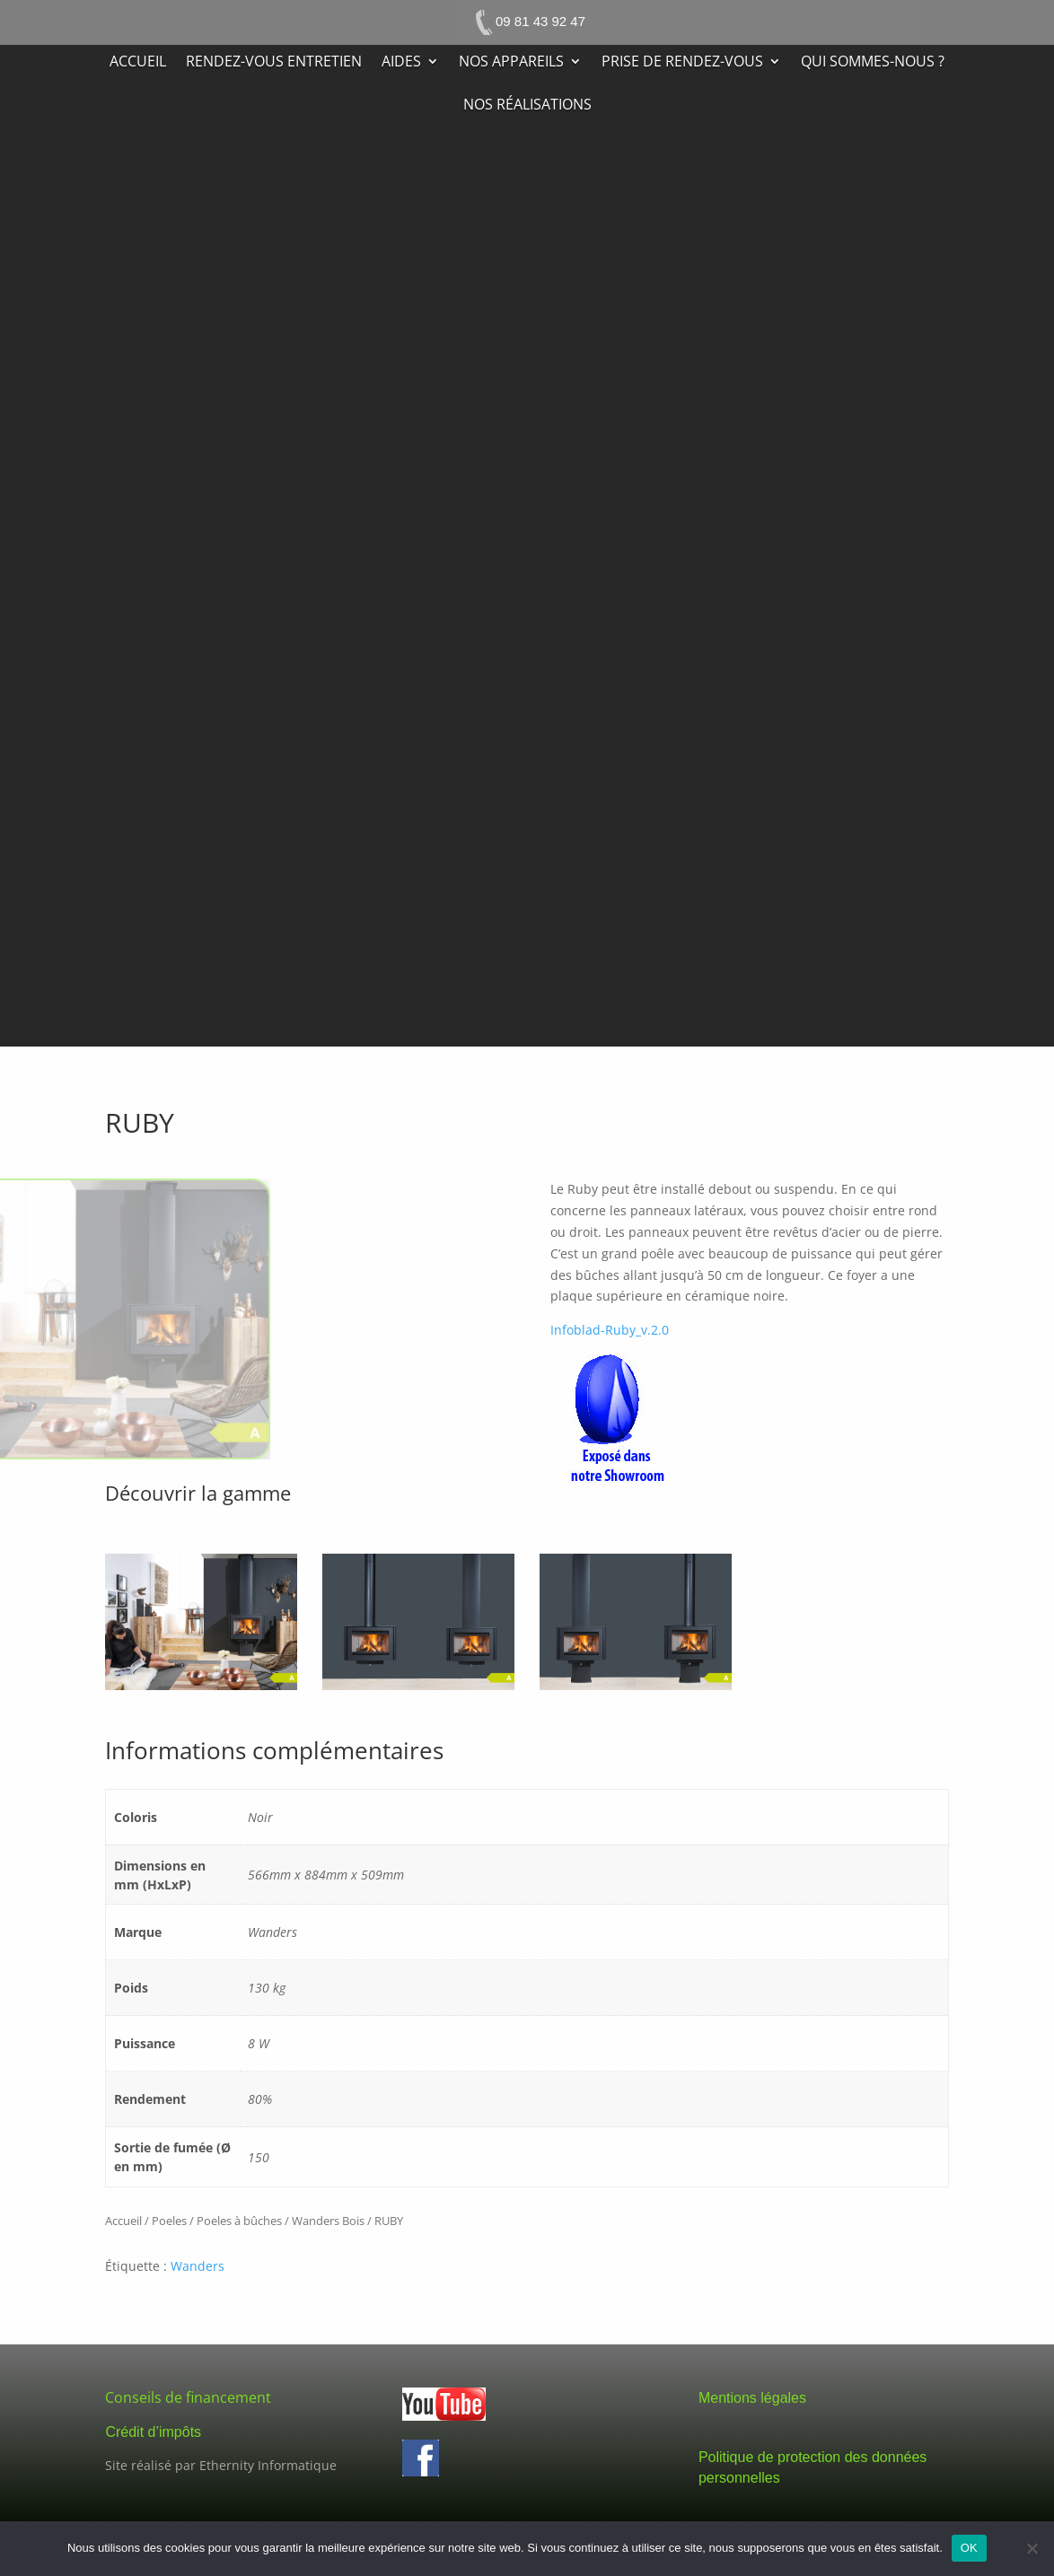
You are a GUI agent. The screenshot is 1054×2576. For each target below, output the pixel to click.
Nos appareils (511, 63)
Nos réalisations (527, 106)
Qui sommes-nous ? (872, 63)
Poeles (169, 2220)
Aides (401, 63)
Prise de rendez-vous (682, 63)
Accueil (138, 63)
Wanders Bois (328, 2220)
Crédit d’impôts (153, 2432)
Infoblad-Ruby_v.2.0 (609, 1329)
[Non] (1032, 2548)
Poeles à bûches (239, 2220)
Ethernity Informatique (268, 2465)
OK (969, 2547)
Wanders (197, 2265)
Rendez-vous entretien (274, 63)
